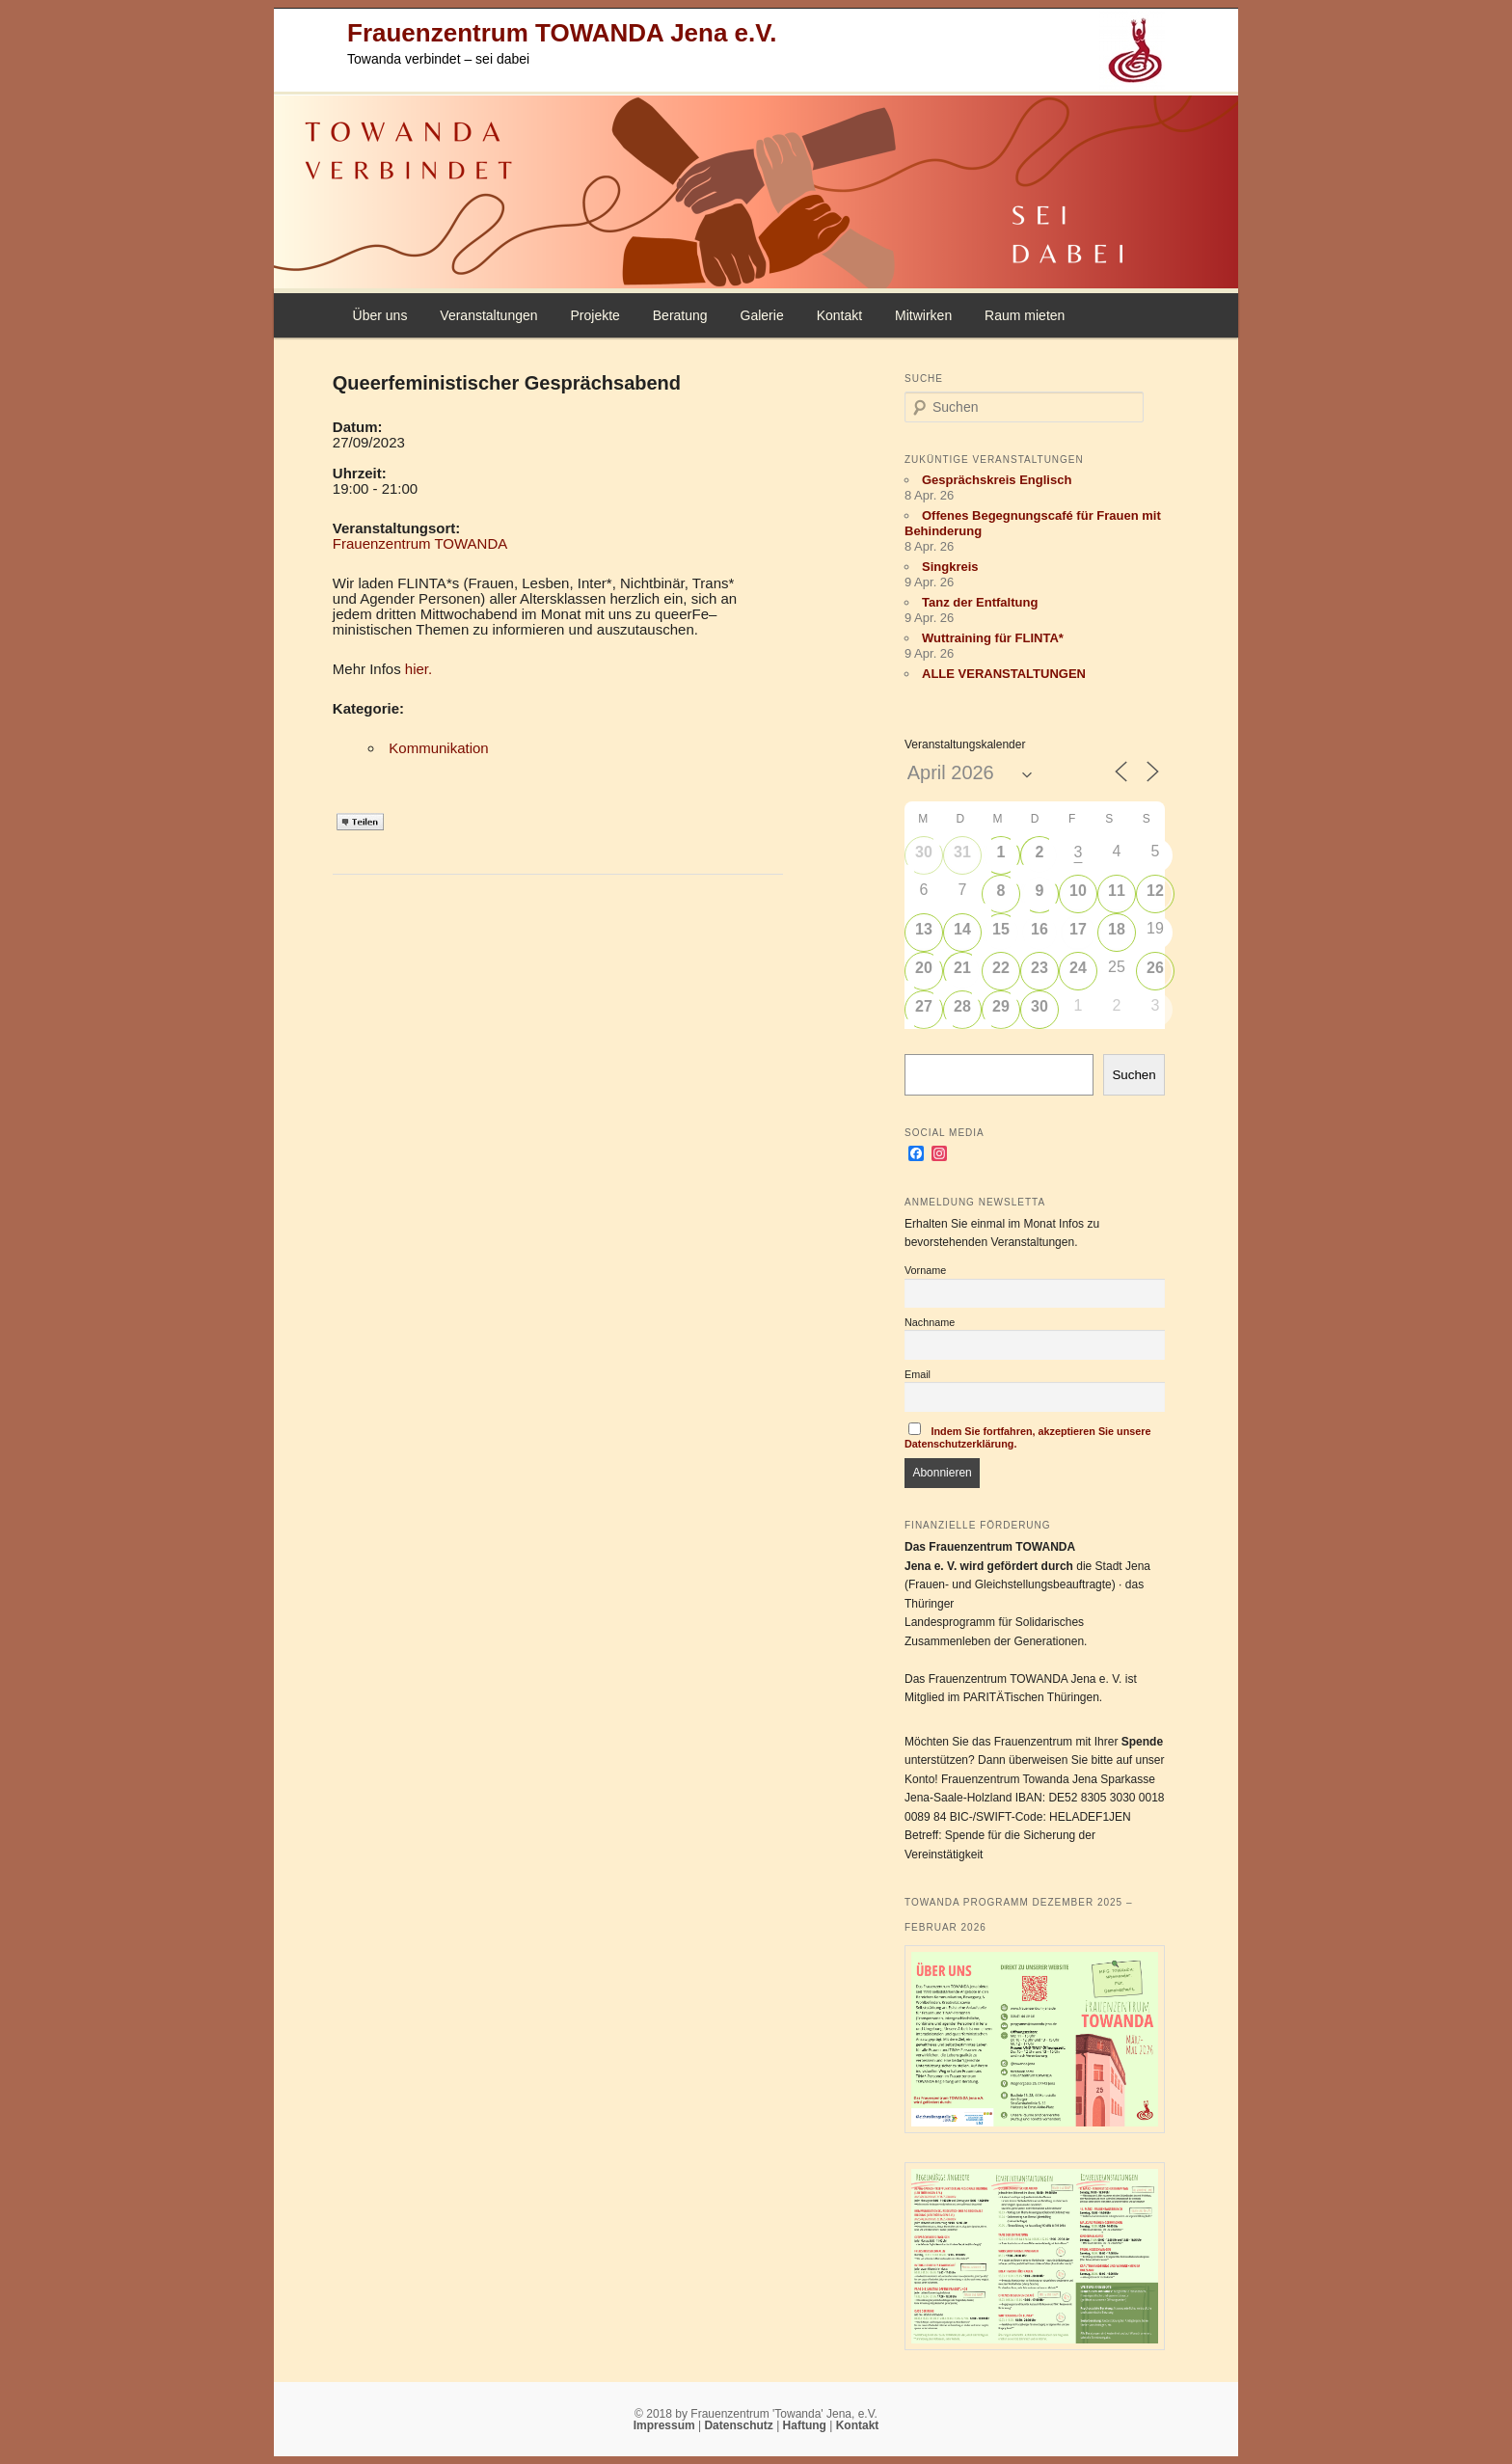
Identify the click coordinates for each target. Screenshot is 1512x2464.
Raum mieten (1025, 315)
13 (923, 929)
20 (923, 968)
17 (1078, 929)
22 (1001, 968)
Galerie (762, 315)
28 (962, 1006)
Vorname (925, 1270)
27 (923, 1006)
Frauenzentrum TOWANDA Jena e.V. (561, 32)
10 (1078, 890)
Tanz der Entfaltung (980, 602)
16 (1039, 929)
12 (1155, 890)
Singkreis (950, 566)
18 (1116, 929)
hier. (418, 669)
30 (923, 852)
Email (917, 1374)
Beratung (680, 315)
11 (1116, 890)
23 (1039, 968)
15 (1001, 929)
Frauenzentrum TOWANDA (420, 543)
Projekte (594, 315)
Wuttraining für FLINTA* (993, 638)
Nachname (929, 1322)
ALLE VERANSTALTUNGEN (1004, 673)
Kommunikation (438, 748)
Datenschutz (740, 2425)
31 (962, 852)
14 (962, 929)
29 (1001, 1006)
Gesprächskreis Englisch (996, 480)
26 (1155, 968)
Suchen (1133, 1075)
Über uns (380, 315)
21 (962, 968)
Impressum (666, 2425)
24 (1078, 968)
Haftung (806, 2425)
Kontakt (839, 315)
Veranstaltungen (488, 315)
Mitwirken (923, 315)
